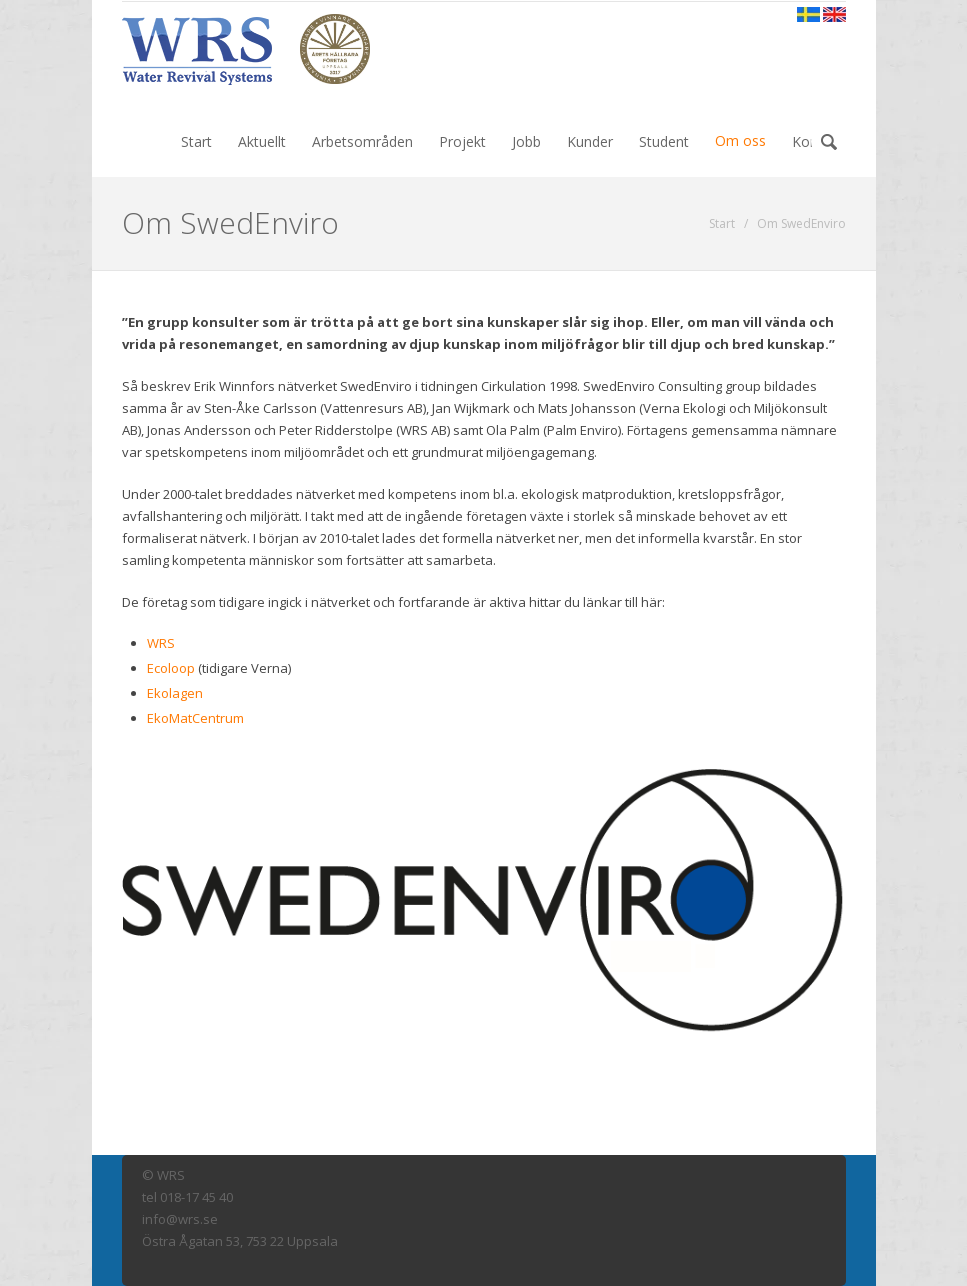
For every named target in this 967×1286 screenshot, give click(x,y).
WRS (161, 643)
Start (196, 141)
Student (664, 141)
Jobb (526, 141)
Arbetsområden (362, 141)
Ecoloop (171, 668)
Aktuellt (262, 141)
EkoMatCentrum (195, 718)
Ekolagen (175, 693)
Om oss (740, 140)
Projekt (462, 141)
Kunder (590, 141)
